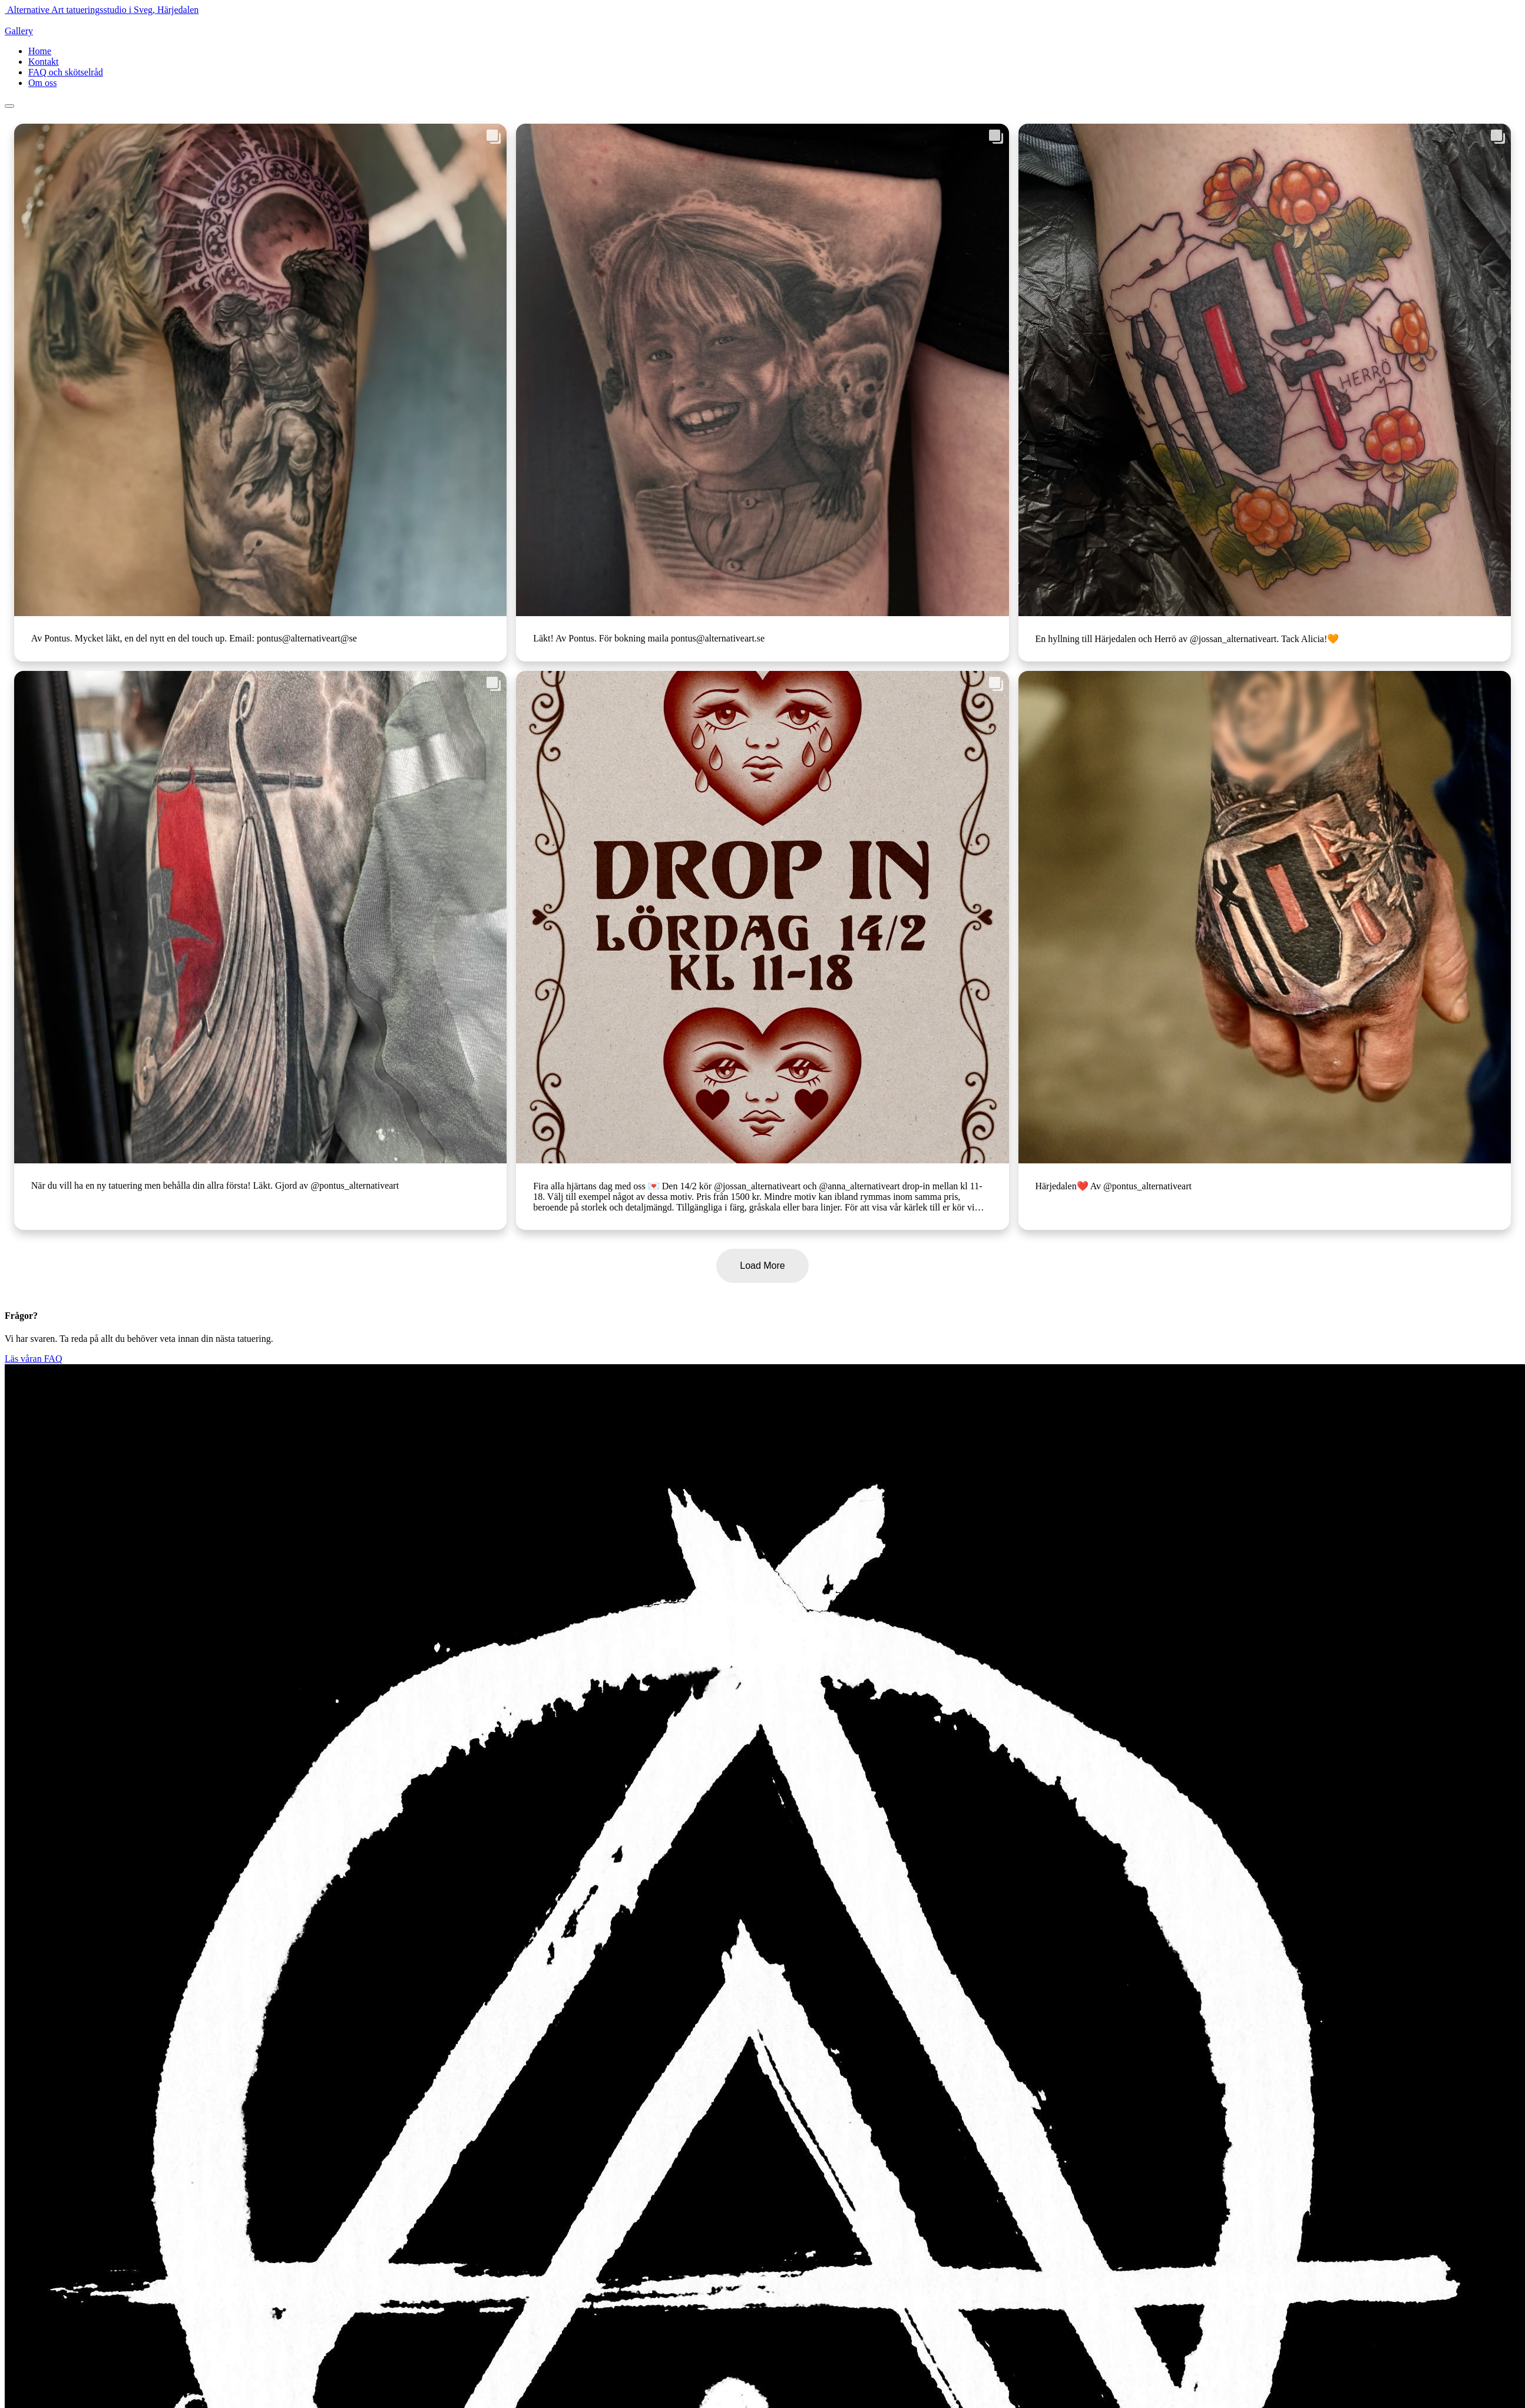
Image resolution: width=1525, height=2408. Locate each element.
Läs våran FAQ (33, 1359)
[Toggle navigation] (9, 106)
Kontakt (43, 62)
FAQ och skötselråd (65, 72)
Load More (762, 1266)
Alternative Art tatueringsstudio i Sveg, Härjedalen (103, 10)
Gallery (19, 31)
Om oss (42, 83)
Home (39, 51)
